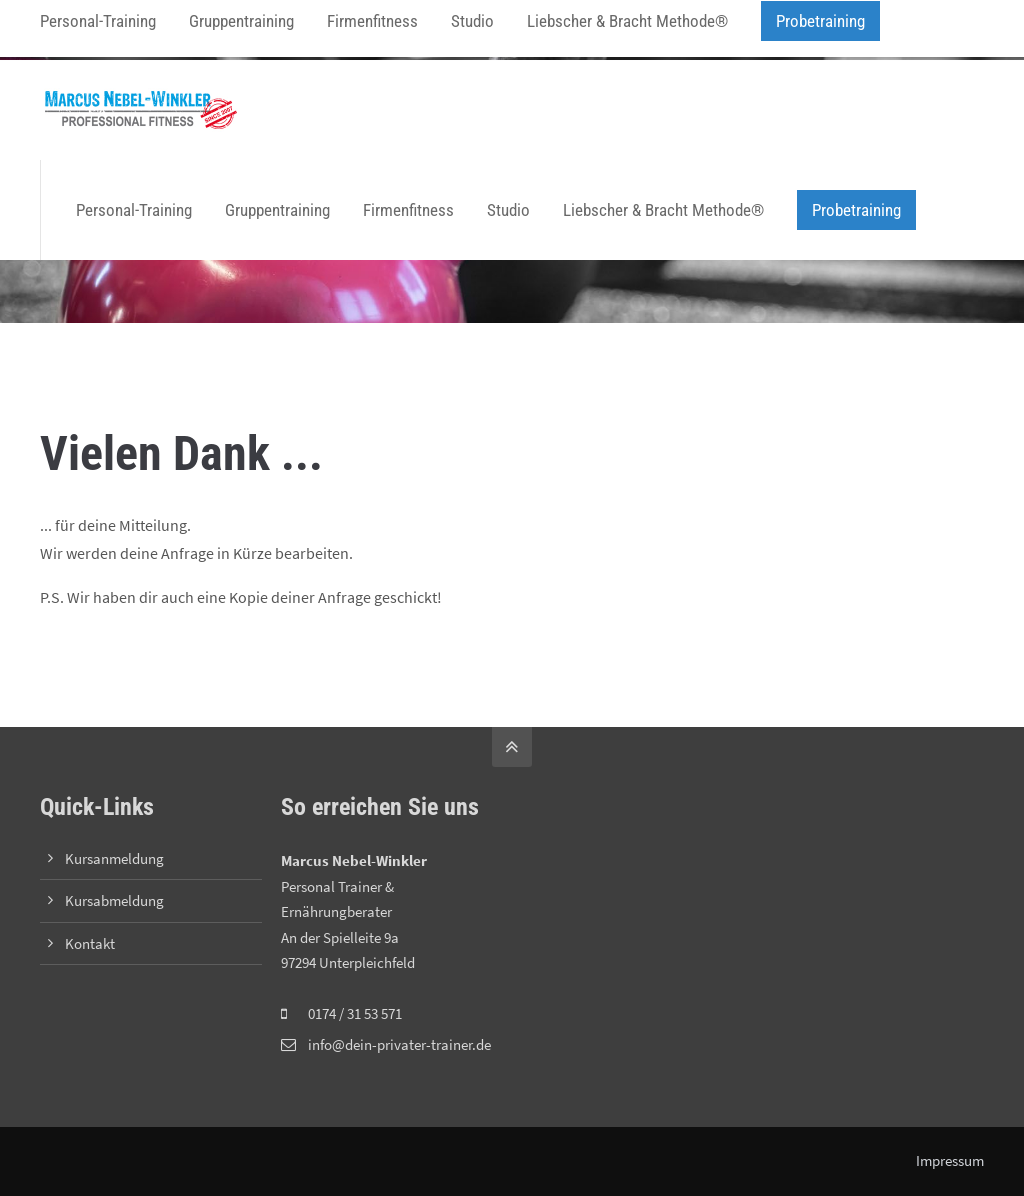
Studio (508, 210)
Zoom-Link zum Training (484, 29)
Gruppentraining (277, 210)
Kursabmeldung (114, 900)
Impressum (950, 1160)
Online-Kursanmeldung (328, 29)
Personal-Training (134, 210)
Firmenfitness (408, 210)
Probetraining (856, 210)
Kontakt (90, 943)
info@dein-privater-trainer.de (146, 29)
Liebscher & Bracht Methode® (663, 210)
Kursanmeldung (114, 858)
